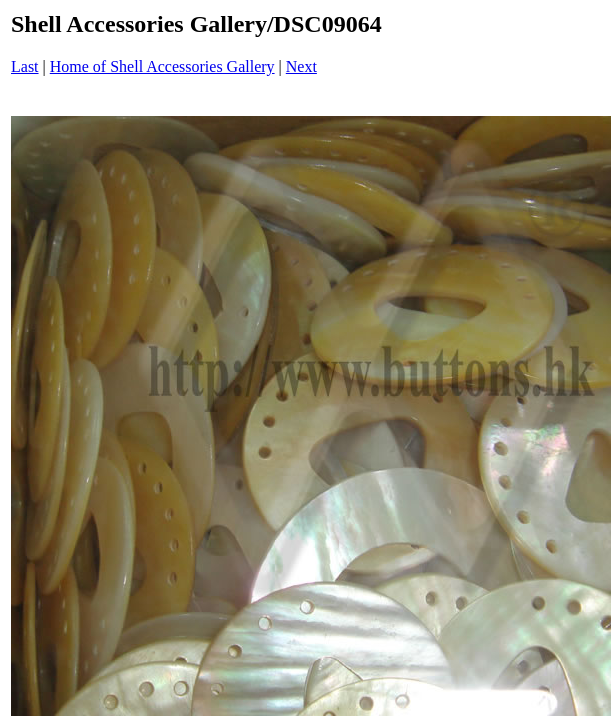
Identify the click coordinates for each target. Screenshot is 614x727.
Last (25, 66)
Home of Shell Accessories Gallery (162, 66)
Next (301, 66)
